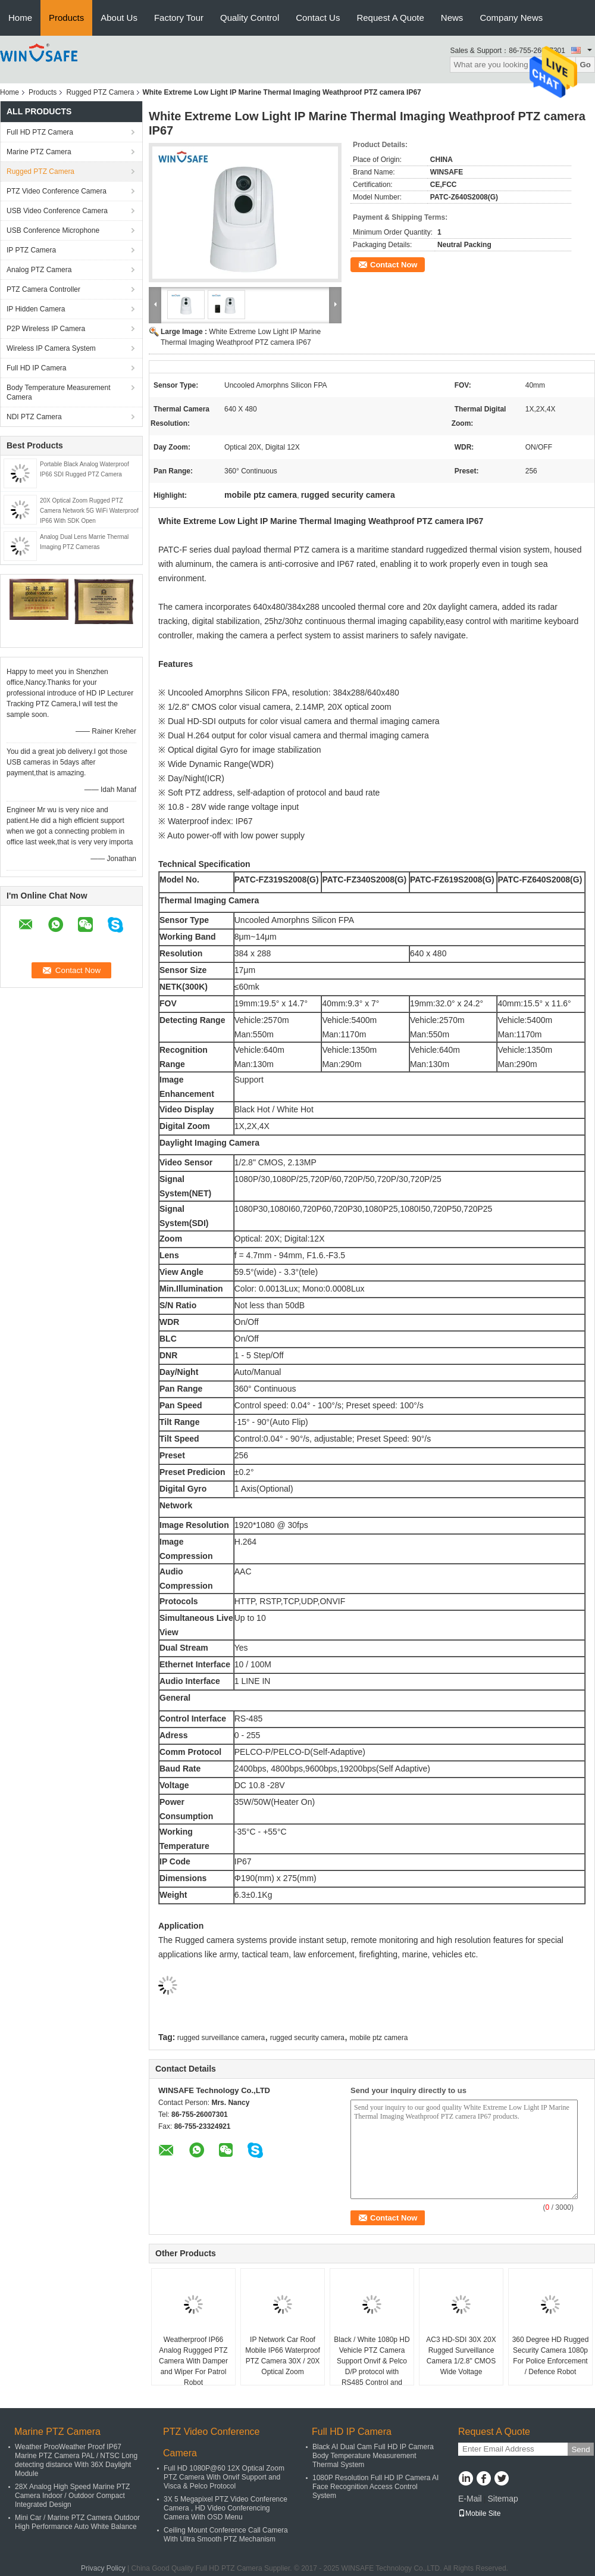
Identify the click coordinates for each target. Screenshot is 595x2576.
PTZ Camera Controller (43, 289)
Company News (511, 18)
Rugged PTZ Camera (100, 92)
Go (585, 64)
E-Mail (470, 2498)
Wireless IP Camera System (51, 348)
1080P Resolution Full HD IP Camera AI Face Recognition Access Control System (375, 2487)
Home (20, 18)
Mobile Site (479, 2513)
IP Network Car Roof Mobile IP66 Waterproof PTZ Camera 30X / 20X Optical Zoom (282, 2355)
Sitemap (502, 2498)
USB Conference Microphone (53, 230)
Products (66, 18)
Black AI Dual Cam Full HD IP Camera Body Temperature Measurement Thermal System (373, 2456)
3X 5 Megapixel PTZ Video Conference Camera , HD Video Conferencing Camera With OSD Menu (225, 2508)
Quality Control (249, 18)
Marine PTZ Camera (39, 152)
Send (580, 2449)
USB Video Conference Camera (57, 211)
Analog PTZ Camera (39, 270)
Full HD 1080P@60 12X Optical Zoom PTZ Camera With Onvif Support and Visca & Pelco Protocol (224, 2477)
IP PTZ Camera (31, 250)
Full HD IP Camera (36, 368)
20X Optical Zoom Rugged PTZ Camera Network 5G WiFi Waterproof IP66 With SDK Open (89, 510)
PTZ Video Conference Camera (57, 191)
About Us (119, 18)
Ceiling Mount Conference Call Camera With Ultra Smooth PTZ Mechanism (226, 2534)
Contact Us (318, 18)
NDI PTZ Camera (34, 417)
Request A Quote (390, 18)
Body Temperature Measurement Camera (59, 392)
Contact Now (393, 264)
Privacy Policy (103, 2568)
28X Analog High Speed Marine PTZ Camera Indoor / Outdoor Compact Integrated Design (72, 2496)
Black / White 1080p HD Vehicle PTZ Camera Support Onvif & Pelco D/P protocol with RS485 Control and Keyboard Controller (371, 2366)
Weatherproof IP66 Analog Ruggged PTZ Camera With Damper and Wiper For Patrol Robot (193, 2361)
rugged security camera (307, 2038)
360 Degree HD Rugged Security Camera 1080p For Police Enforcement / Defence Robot (550, 2355)
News (452, 18)
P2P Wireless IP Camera (46, 329)
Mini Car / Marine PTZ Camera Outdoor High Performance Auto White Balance (77, 2522)
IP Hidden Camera (36, 309)
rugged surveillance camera (221, 2038)
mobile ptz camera (378, 2038)
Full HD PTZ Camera (40, 132)
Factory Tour (178, 18)
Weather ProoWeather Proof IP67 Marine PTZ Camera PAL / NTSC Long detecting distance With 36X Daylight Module (76, 2460)
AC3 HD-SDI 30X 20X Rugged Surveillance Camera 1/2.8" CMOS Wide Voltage (461, 2355)
